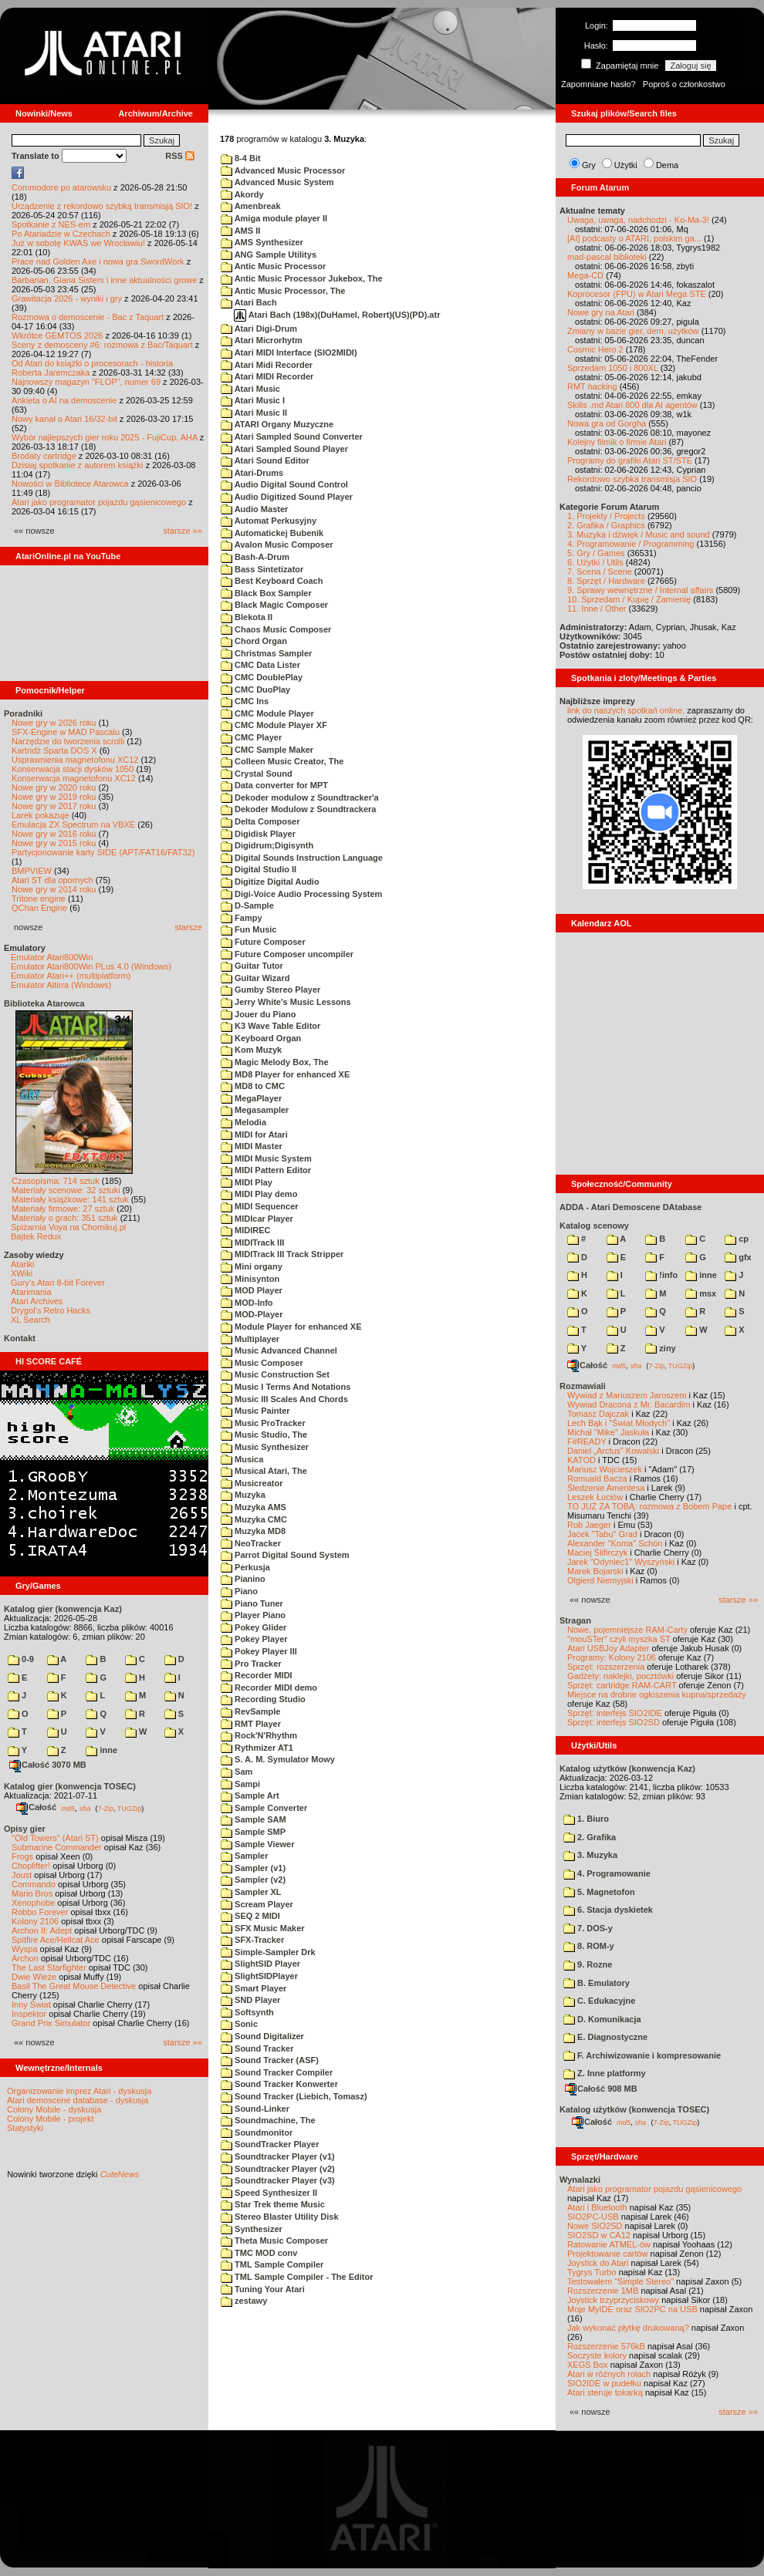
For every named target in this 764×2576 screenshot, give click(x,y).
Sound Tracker (257, 2048)
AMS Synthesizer (262, 242)
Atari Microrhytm (262, 340)
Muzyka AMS (253, 1507)
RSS (179, 155)
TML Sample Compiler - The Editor (297, 2276)
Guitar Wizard (255, 978)
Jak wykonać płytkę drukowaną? (628, 2327)
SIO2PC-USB (593, 2216)
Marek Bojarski (595, 1571)
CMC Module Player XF (274, 725)
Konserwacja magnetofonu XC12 (74, 778)
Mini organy (251, 1266)
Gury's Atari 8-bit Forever (58, 1282)
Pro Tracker (251, 1663)
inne (101, 1750)
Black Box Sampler (266, 593)
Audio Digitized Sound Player (287, 496)
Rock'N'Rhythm (259, 1735)
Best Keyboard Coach (272, 580)
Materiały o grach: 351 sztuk (65, 1217)
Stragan (575, 1620)
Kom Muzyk (251, 1049)
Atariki (23, 1264)
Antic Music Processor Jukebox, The (302, 278)
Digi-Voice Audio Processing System (301, 894)
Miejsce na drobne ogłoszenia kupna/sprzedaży (656, 1694)
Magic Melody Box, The (275, 1062)
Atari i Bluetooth (597, 2207)
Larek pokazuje (40, 815)
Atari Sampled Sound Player (284, 448)
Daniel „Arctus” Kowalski (613, 1450)
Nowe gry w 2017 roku (54, 806)
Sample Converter (264, 1807)
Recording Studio (263, 1699)
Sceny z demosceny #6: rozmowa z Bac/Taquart (102, 344)
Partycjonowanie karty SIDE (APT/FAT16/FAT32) (103, 852)
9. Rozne (587, 1964)
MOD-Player (251, 1314)
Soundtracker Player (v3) (278, 2180)
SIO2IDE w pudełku (604, 2383)
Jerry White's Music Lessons (286, 1001)
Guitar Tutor (252, 965)
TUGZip (129, 1808)
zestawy (244, 2300)
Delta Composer (260, 821)
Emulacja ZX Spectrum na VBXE (73, 824)
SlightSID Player (260, 1963)
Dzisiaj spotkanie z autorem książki (78, 465)
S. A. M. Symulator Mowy (278, 1759)
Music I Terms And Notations (285, 1386)
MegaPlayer (251, 1098)
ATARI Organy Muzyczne (277, 424)
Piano (239, 1591)
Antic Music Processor (273, 266)
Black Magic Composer (274, 604)
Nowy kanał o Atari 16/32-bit (64, 418)
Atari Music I (253, 400)
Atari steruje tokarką (605, 2392)
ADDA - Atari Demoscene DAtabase (630, 1207)
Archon (25, 1958)
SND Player (250, 1999)
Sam (236, 1771)
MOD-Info (247, 1302)
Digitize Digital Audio (270, 881)
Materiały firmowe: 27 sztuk (63, 1208)
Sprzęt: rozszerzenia (605, 1666)
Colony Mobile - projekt (50, 2118)
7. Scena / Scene (599, 571)
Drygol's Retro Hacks (50, 1310)
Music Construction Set (275, 1374)
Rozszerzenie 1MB (602, 2290)
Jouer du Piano (258, 1014)
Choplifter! (31, 1865)
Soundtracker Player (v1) (278, 2156)
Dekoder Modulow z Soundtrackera (298, 809)
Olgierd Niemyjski (600, 1580)
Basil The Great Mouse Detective (74, 1986)
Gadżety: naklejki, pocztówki (620, 1676)
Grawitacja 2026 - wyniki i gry (67, 298)
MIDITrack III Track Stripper (282, 1254)
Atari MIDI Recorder (267, 376)
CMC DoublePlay (262, 677)
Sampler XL (251, 1892)
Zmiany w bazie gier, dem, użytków (633, 330)
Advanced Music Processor (283, 170)
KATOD (581, 1460)
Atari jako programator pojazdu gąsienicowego (99, 502)
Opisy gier (25, 1828)
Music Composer (262, 1362)
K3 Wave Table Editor (270, 1025)
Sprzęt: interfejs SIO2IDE (614, 1713)
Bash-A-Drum (255, 556)
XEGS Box (587, 2364)
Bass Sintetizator (262, 569)
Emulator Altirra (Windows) (61, 985)
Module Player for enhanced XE (291, 1326)
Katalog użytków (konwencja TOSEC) (634, 2109)
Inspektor (29, 2013)
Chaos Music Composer (276, 629)
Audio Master (254, 509)
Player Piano (253, 1615)
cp (737, 1238)
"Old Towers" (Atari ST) (55, 1838)
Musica (242, 1459)
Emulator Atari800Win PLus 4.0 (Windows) (91, 966)
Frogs (22, 1856)
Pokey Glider (253, 1627)
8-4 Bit (241, 158)
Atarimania (31, 1291)
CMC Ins (245, 701)
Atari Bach (249, 302)
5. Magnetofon (599, 1892)
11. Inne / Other (596, 608)
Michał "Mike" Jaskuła (608, 1432)
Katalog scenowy (594, 1225)
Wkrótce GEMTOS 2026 (57, 335)
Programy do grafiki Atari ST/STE (629, 460)
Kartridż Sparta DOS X (54, 750)
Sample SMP (253, 1831)
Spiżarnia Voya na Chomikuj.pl (68, 1227)
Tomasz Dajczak (598, 1413)
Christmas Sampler (266, 653)
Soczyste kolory (597, 2355)
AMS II (240, 230)
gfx (738, 1257)
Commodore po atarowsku (61, 187)
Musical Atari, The (264, 1470)
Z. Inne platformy (604, 2073)
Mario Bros (32, 1893)
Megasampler (255, 1109)
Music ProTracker (263, 1423)
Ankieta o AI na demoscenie (64, 400)
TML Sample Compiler (272, 2264)
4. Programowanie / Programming (630, 543)
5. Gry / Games (596, 553)
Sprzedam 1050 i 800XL (612, 368)
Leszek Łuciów (595, 1497)
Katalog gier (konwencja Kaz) (63, 1608)
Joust (22, 1875)
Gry (589, 165)
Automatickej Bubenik (272, 533)
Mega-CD (585, 275)
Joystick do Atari (597, 2262)
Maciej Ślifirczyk (597, 1552)
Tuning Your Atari (263, 2289)
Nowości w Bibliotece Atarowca (70, 483)
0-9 (21, 1659)
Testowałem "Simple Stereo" (620, 2281)
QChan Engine (39, 907)
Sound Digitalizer (262, 2036)
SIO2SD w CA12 (598, 2235)
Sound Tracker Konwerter (279, 2084)
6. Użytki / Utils (595, 562)
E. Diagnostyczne (605, 2037)
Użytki (625, 165)
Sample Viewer (258, 1844)
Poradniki (23, 713)
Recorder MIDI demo (269, 1687)
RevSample (250, 1711)
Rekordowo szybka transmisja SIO (632, 479)
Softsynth (247, 2012)
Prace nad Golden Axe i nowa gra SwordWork (98, 261)
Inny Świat (31, 2004)
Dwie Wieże (34, 1976)
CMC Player (251, 737)
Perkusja (245, 1567)
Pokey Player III (259, 1651)
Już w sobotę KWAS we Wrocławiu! (78, 243)
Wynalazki (579, 2179)
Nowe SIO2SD (595, 2225)
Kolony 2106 (35, 1921)
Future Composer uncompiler (287, 954)
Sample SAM (253, 1819)
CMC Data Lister (260, 664)
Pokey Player (254, 1639)
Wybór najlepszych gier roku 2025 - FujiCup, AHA (105, 437)
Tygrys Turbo (592, 2272)
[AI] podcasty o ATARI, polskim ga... (634, 238)
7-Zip (105, 1808)
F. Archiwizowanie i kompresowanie (642, 2055)
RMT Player (251, 1723)
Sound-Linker (255, 2108)
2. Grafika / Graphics (606, 525)
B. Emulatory (596, 1983)
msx (700, 1293)
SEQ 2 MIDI (250, 1915)
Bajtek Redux (36, 1236)
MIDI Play (246, 1182)
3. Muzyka (590, 1855)
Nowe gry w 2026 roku (54, 722)
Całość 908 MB (601, 2088)
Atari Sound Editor (265, 460)
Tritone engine (39, 898)
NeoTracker (251, 1543)
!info (661, 1275)
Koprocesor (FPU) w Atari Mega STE (636, 293)
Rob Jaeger (589, 1524)
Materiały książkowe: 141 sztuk (70, 1199)
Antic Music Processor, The (283, 290)
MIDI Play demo (259, 1194)
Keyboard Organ (261, 1038)
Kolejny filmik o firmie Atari (616, 442)
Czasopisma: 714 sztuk (56, 1180)
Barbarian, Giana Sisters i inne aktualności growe (104, 280)
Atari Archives (37, 1301)
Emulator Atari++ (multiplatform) (70, 975)
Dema (667, 165)
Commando (34, 1884)
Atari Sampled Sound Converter (292, 436)
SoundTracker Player (270, 2144)
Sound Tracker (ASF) (270, 2060)
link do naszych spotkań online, (626, 710)
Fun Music (248, 929)
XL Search (30, 1319)
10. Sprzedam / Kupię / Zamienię (629, 599)
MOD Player (251, 1290)
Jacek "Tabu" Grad (602, 1534)
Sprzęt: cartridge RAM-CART (621, 1685)
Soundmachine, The (268, 2120)
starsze (188, 927)
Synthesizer (251, 2229)
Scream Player (257, 1904)
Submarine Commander (57, 1847)
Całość (36, 1807)
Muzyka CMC (254, 1519)
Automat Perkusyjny (268, 520)
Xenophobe (33, 1902)
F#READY (587, 1441)
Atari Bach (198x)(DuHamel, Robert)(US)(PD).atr (337, 314)
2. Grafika (589, 1837)
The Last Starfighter (49, 1967)
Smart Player (253, 1988)
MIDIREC (246, 1230)
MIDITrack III (252, 1242)
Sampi (240, 1784)
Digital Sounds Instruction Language (302, 857)
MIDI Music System (266, 1158)
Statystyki (25, 2128)
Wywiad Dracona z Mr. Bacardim (628, 1404)
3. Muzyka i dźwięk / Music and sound (638, 534)
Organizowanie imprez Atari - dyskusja (79, 2091)
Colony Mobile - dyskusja (54, 2109)
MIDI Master (251, 1146)
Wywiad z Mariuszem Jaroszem (627, 1395)
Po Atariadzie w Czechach (61, 233)
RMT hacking (592, 386)
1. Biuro (586, 1818)
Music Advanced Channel (279, 1350)
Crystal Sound (256, 773)
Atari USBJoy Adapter (608, 1648)
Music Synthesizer (265, 1447)
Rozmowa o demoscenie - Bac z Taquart (88, 317)
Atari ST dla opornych (52, 880)
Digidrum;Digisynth (267, 845)
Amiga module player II (274, 218)
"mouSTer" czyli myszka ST (619, 1639)
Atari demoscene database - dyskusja (77, 2100)
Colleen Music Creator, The (282, 761)
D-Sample (247, 905)
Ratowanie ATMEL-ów (609, 2244)
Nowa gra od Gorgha (606, 423)
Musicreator (251, 1483)
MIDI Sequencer (260, 1206)
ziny (660, 1348)
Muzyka (243, 1494)
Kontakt (19, 1338)
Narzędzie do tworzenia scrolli (68, 741)
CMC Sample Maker (267, 749)
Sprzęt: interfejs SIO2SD (613, 1722)
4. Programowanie (607, 1873)
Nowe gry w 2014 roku (54, 889)
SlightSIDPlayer (259, 1976)
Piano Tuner (252, 1603)
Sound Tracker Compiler (277, 2072)
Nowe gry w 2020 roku (54, 787)
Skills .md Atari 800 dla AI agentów (632, 405)
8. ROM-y (588, 1946)
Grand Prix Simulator (51, 2023)
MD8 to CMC (253, 1086)
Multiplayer (250, 1339)
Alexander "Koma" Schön (614, 1543)
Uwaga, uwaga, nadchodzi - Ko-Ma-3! (638, 219)
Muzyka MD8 (253, 1531)
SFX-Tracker (252, 1939)
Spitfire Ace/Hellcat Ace (56, 1939)
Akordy (242, 194)
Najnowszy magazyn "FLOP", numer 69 (86, 381)
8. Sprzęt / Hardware (606, 580)
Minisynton (250, 1278)
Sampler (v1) (253, 1868)
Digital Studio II (258, 869)
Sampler (244, 1855)
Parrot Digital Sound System (285, 1554)
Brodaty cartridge (44, 455)
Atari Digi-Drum (259, 328)
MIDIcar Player (257, 1218)
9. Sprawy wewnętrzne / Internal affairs (640, 590)
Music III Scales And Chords (284, 1399)
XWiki (21, 1273)
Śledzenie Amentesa (605, 1487)
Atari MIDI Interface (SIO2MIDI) (289, 352)
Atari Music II (254, 412)
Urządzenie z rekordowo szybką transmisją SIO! (102, 206)
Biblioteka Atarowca (44, 1003)
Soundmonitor (256, 2132)
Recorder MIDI (256, 1675)
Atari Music (250, 388)
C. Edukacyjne (599, 2000)
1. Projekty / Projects (606, 516)
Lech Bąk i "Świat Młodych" (618, 1423)
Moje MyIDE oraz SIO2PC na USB (632, 2309)
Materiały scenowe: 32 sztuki (66, 1190)
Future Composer (263, 941)
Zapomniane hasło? (598, 84)
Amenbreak (251, 206)
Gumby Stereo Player (270, 989)
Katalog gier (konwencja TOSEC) (70, 1786)
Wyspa (25, 1949)
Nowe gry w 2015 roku (54, 843)
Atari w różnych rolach (609, 2374)
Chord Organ (254, 641)
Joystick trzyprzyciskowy (613, 2300)
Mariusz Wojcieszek (604, 1469)
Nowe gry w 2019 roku (54, 796)
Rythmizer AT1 (257, 1747)
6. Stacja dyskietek (608, 1909)
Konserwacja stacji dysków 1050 (73, 769)
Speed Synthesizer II (269, 2192)
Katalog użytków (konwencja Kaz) (627, 1768)
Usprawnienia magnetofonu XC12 (75, 759)
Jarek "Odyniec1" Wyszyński (620, 1561)
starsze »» (182, 530)
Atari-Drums (252, 472)
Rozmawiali (582, 1386)
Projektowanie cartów (607, 2253)
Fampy (241, 917)
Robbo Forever (40, 1912)
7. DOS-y (588, 1928)
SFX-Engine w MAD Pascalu (66, 732)
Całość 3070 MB (47, 1764)
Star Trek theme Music (273, 2204)
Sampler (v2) (253, 1879)
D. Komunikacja (602, 2019)
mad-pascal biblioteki (607, 256)
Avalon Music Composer (277, 544)
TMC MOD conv (259, 2252)
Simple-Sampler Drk (268, 1952)
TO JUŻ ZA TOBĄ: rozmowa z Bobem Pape (649, 1506)
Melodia (243, 1122)
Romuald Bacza (597, 1478)
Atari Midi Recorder (267, 364)
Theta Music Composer (274, 2240)
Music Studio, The (264, 1434)
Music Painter (255, 1410)
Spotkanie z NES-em (51, 224)
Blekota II (246, 617)
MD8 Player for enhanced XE (285, 1074)
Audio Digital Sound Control (284, 484)
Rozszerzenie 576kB (606, 2346)
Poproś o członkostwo (684, 84)
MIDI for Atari (254, 1134)
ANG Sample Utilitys (268, 254)
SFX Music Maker (263, 1928)
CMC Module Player (267, 713)
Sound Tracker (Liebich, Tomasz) (294, 2096)
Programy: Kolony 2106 (611, 1657)
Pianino (243, 1578)
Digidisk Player (258, 833)
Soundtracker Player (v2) (278, 2168)
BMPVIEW (32, 870)
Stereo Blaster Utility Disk (280, 2216)
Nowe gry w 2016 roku (54, 833)
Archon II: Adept (43, 1930)
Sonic (239, 2023)
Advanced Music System (277, 182)
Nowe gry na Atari (600, 312)
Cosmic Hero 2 (595, 349)
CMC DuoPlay (255, 689)
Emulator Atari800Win (52, 957)
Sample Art (250, 1795)
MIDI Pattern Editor (266, 1170)
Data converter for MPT (274, 785)
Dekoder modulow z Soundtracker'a (300, 797)
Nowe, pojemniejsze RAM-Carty (627, 1629)
